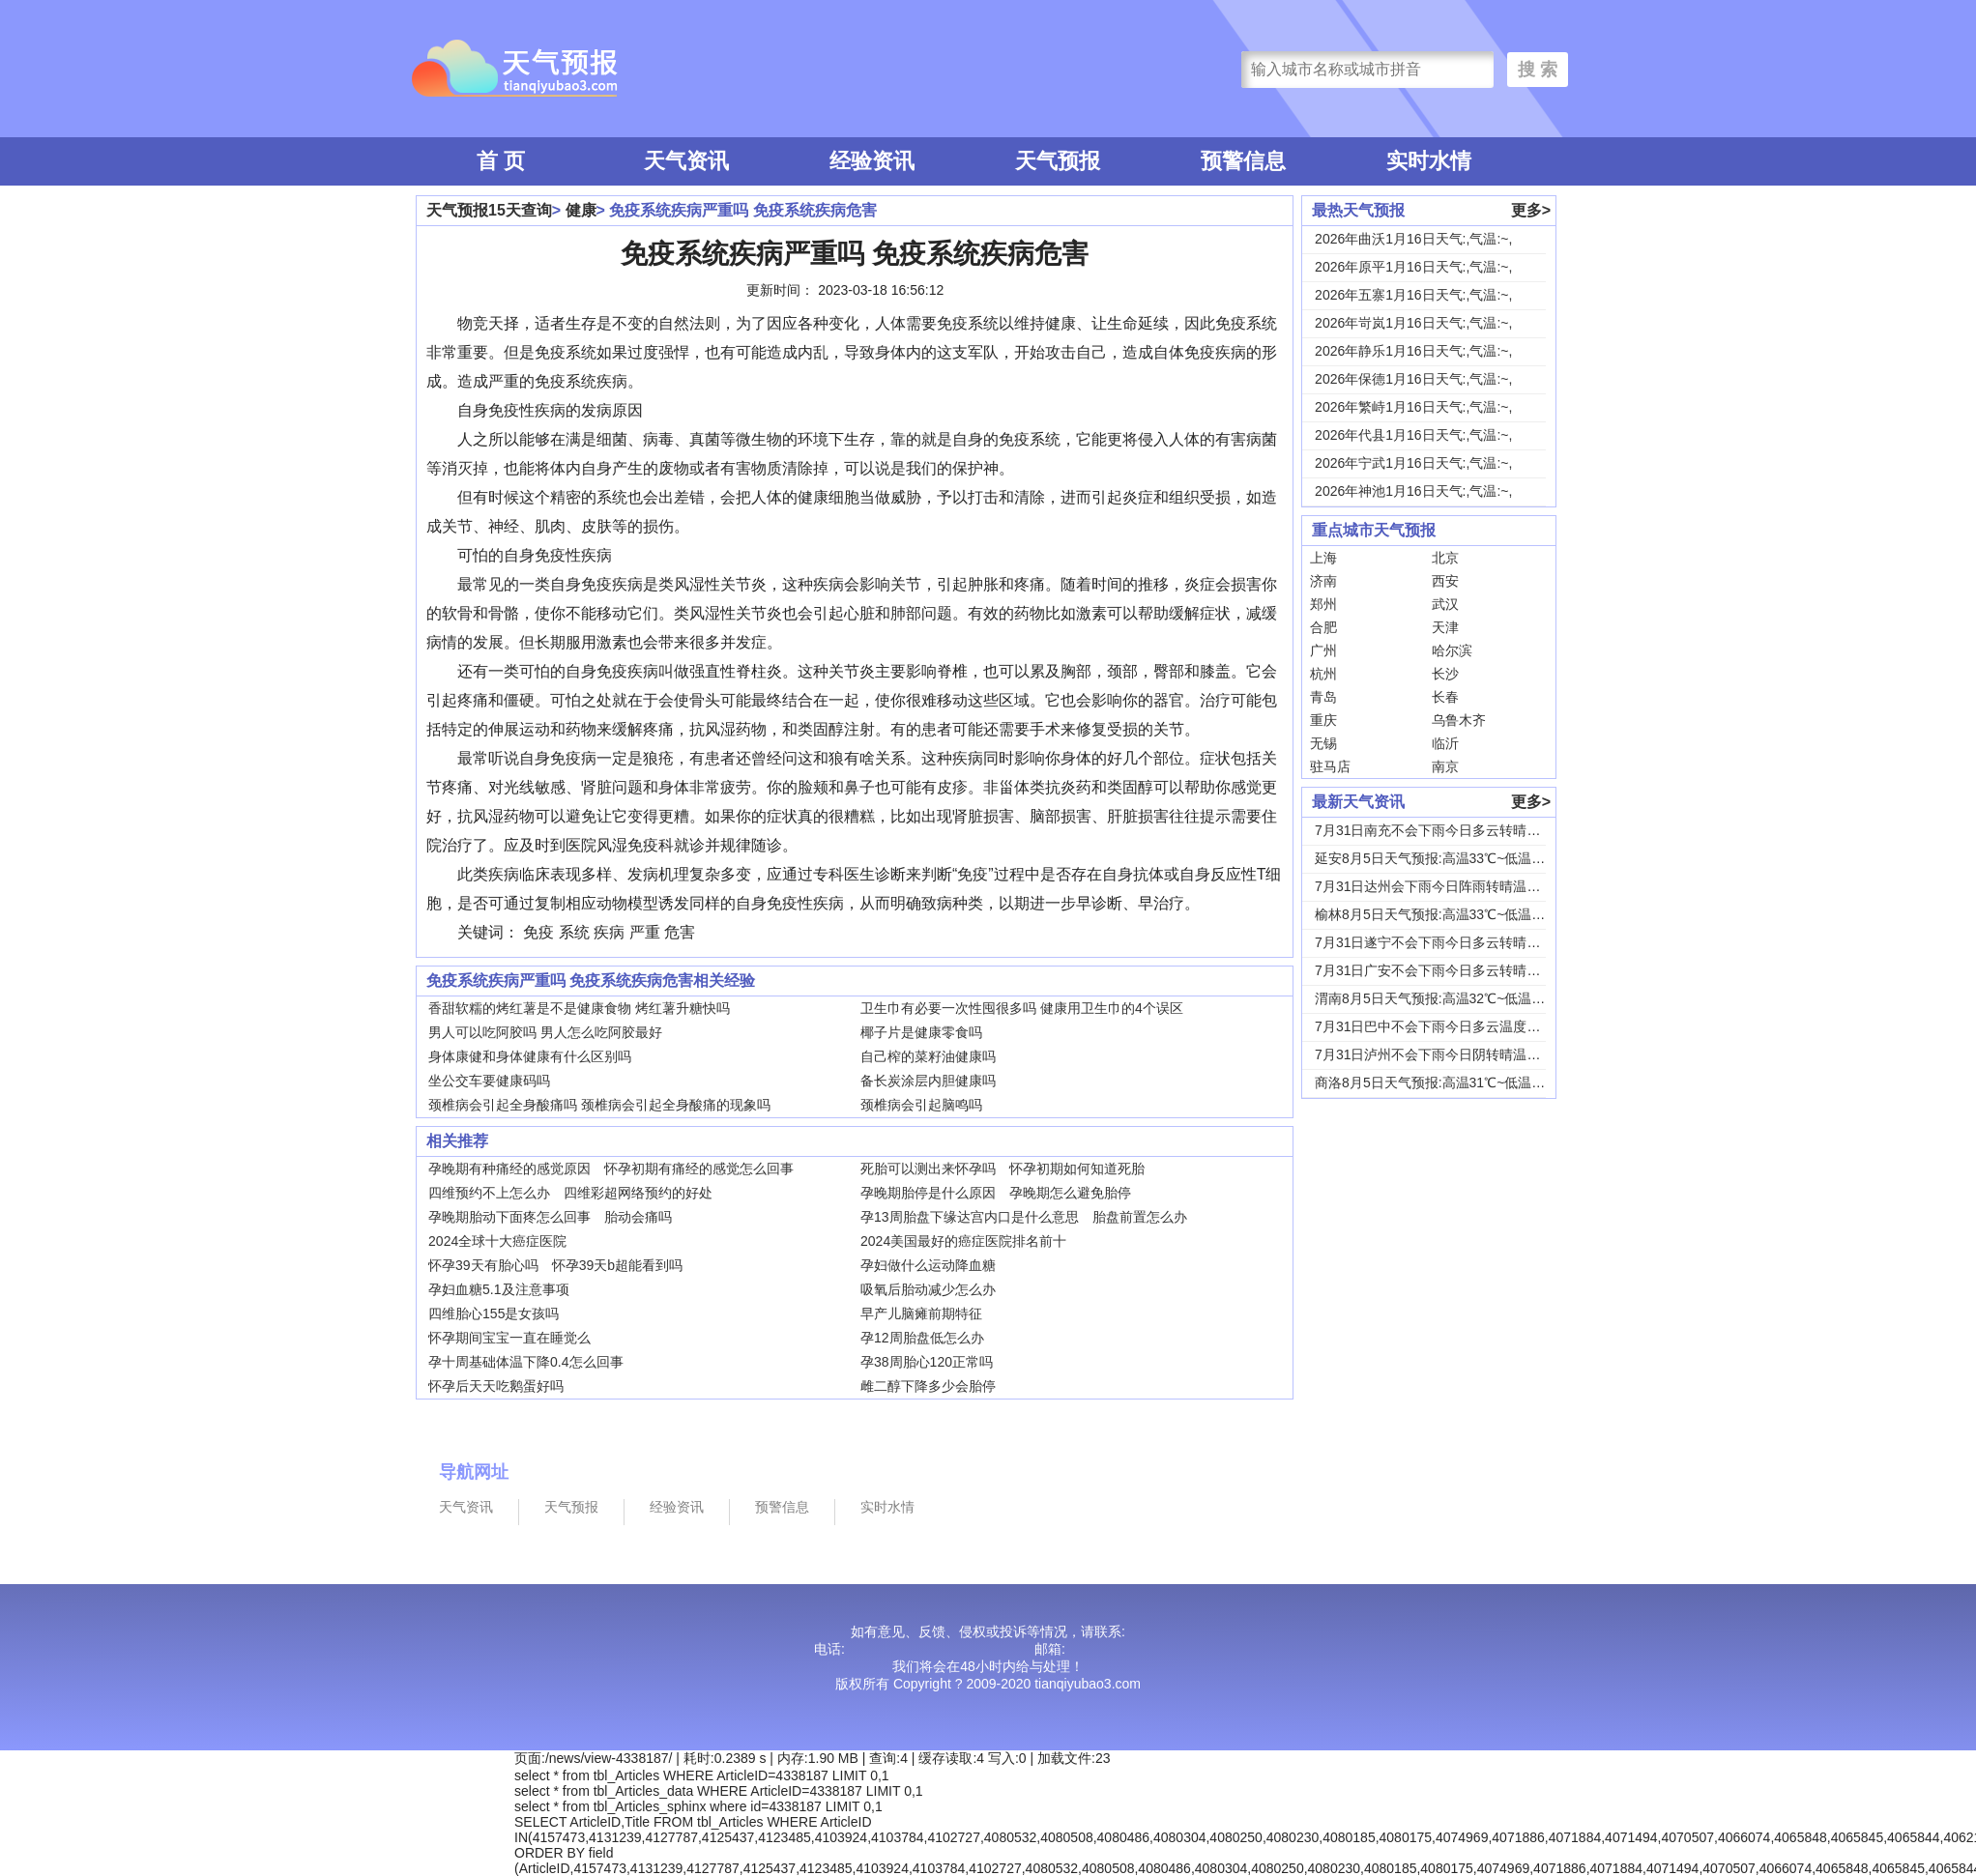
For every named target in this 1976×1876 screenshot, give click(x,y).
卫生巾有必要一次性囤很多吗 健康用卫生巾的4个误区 (1021, 1008)
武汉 (1445, 604)
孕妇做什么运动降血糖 (928, 1265)
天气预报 (1057, 161)
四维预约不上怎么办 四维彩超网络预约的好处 (570, 1192)
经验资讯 (872, 161)
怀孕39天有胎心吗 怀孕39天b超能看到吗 (555, 1265)
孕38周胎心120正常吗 (926, 1362)
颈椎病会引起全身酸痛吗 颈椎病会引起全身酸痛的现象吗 (599, 1104)
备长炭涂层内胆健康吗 (928, 1080)
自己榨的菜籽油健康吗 (928, 1056)
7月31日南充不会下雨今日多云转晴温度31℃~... (1458, 830)
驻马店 (1330, 766)
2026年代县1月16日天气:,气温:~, (1413, 435)
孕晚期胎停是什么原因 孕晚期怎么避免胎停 (995, 1192)
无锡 (1323, 743)
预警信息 (1243, 161)
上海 (1323, 557)
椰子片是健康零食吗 (921, 1032)
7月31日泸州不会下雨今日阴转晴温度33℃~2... (1455, 1054)
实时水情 (1428, 161)
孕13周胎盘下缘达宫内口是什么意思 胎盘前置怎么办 (1023, 1217)
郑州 (1323, 604)
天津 (1445, 627)
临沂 (1445, 743)
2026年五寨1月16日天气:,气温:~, (1413, 295)
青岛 (1323, 697)
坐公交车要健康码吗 (489, 1080)
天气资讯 (686, 161)
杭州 (1323, 673)
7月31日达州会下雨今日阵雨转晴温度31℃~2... (1455, 886)
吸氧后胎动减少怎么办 (928, 1289)
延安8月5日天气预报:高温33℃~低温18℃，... (1449, 858)
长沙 (1445, 673)
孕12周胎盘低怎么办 (922, 1337)
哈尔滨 (1452, 650)
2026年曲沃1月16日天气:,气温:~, (1413, 238)
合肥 (1323, 627)
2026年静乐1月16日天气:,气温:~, (1413, 351)
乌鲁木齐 (1459, 720)
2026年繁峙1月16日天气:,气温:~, (1413, 407)
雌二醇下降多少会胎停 (928, 1386)
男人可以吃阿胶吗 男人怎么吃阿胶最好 (545, 1032)
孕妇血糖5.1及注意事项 (498, 1289)
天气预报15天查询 (489, 210)
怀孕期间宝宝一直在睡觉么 (509, 1337)
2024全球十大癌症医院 (497, 1241)
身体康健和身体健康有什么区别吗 (529, 1056)
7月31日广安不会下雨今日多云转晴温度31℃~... (1458, 970)
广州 (1323, 650)
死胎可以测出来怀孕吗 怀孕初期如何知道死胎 (1002, 1168)
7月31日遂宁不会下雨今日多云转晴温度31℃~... (1458, 942)
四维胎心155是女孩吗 (493, 1313)
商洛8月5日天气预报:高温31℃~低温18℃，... (1449, 1082)
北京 (1445, 557)
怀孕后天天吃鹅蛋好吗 (496, 1386)
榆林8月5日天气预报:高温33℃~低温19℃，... (1449, 914)
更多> (1531, 210)
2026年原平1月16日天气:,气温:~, (1413, 266)
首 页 (501, 161)
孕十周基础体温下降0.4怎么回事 (525, 1362)
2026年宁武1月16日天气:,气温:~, (1413, 463)
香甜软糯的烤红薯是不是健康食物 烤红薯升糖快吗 (579, 1008)
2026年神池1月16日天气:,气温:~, (1413, 491)
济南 (1323, 581)
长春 (1445, 697)
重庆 (1323, 720)
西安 (1445, 581)
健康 (581, 210)
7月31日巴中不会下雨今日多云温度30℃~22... (1451, 1026)
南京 (1445, 766)
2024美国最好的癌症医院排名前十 (963, 1241)
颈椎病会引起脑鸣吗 (921, 1104)
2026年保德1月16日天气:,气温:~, (1413, 379)
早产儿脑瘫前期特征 (921, 1313)
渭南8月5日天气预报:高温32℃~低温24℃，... (1449, 998)
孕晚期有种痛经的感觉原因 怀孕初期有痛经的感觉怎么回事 (611, 1168)
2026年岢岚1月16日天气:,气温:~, (1413, 323)
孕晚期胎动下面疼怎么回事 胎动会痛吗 (550, 1217)
